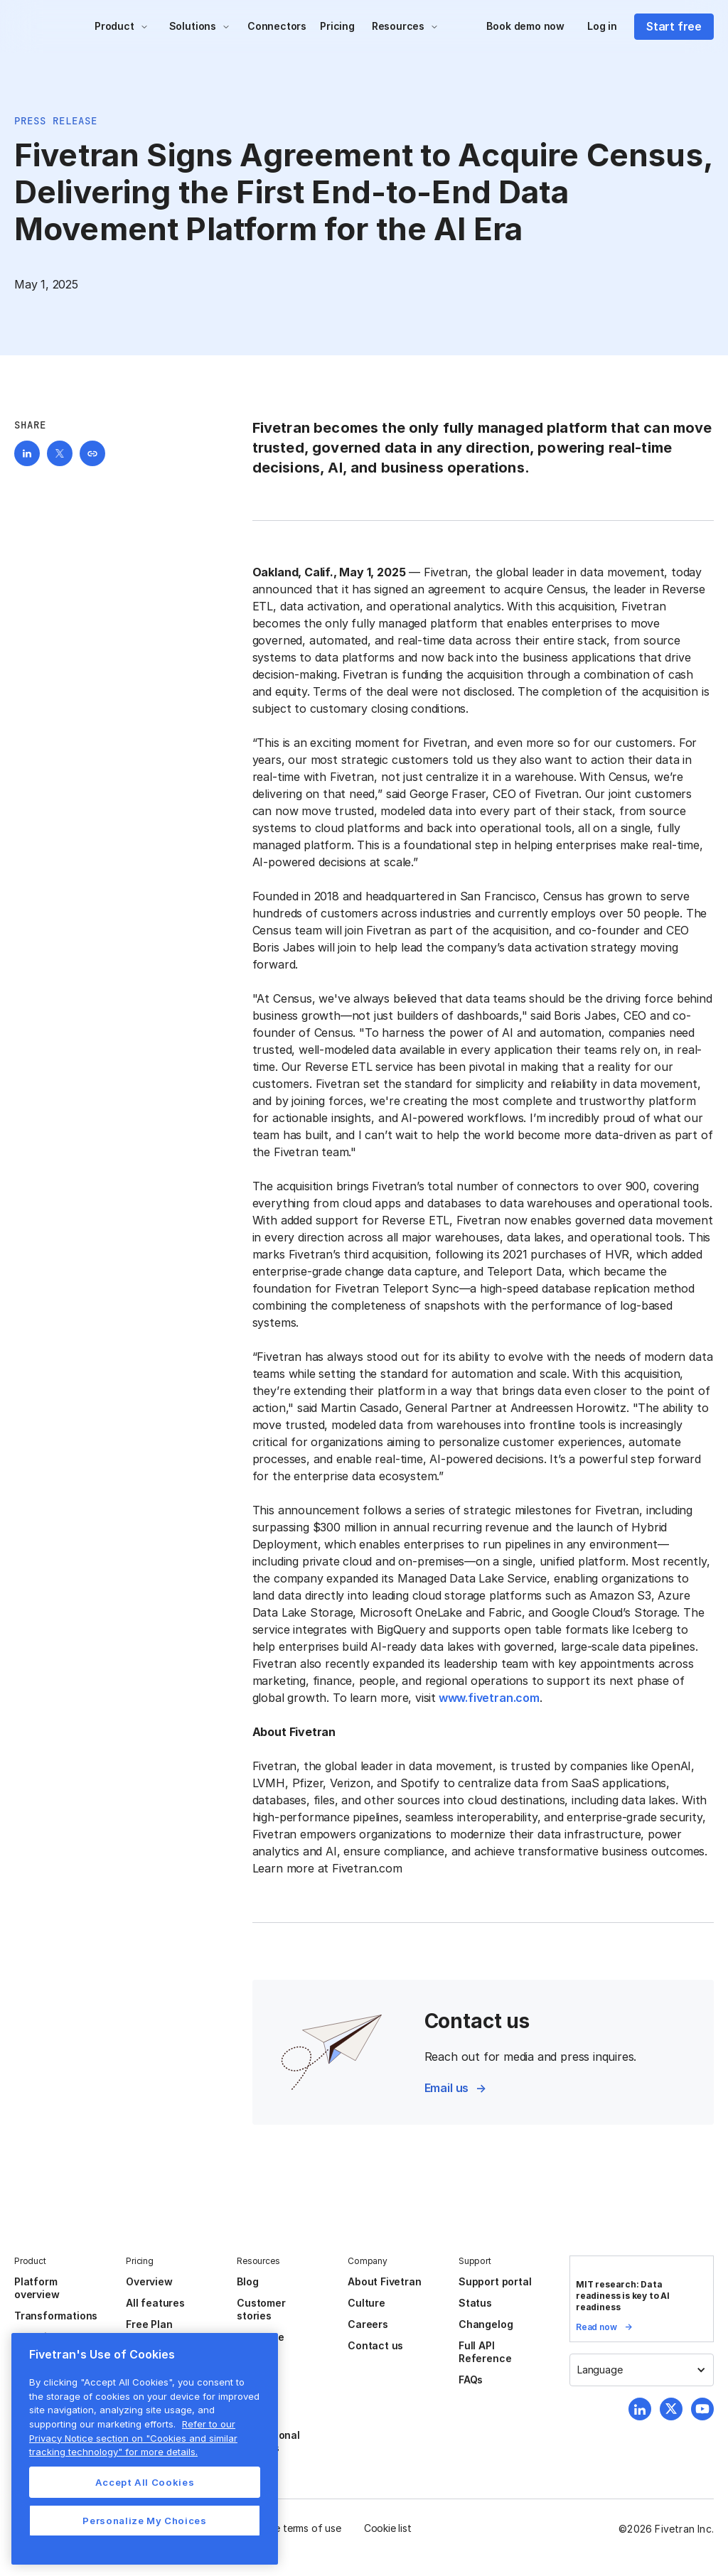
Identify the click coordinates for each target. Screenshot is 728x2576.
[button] (121, 26)
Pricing (337, 26)
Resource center (260, 2343)
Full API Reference (485, 2351)
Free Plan (149, 2324)
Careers (368, 2324)
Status (475, 2303)
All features (155, 2303)
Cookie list (388, 2528)
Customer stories (261, 2309)
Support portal (495, 2281)
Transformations (55, 2316)
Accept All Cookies (145, 2482)
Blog (247, 2281)
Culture (366, 2303)
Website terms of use (292, 2528)
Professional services (268, 2441)
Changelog (486, 2324)
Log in (602, 26)
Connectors (276, 26)
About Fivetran (384, 2281)
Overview (149, 2281)
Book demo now (525, 26)
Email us (446, 2088)
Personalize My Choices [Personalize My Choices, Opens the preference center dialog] (144, 2520)
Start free (674, 26)
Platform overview (36, 2287)
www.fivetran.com (488, 1698)
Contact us (375, 2345)
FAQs (471, 2379)
